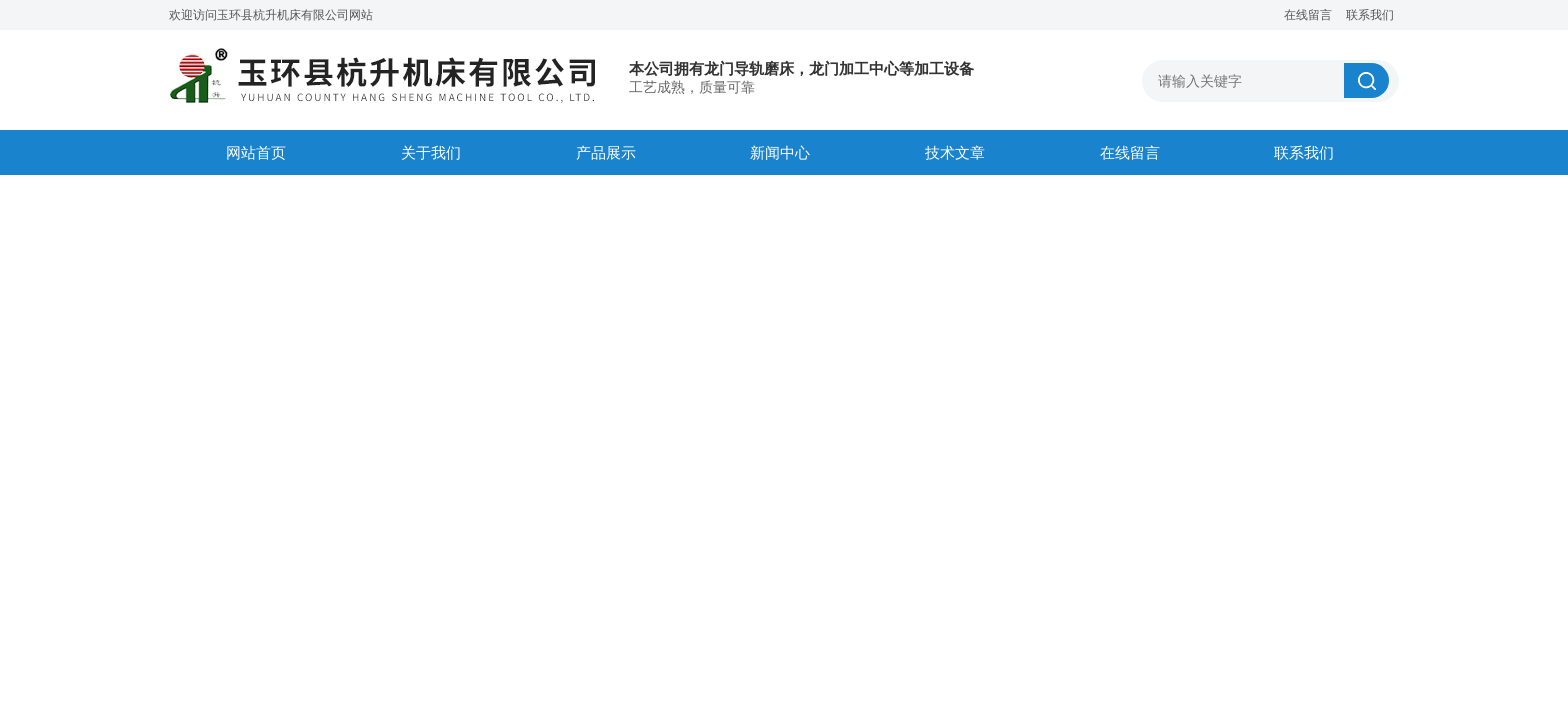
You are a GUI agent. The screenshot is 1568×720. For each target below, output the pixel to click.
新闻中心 (780, 152)
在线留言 (1308, 15)
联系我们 (1370, 15)
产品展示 (606, 152)
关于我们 (431, 152)
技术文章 (955, 152)
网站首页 (256, 152)
